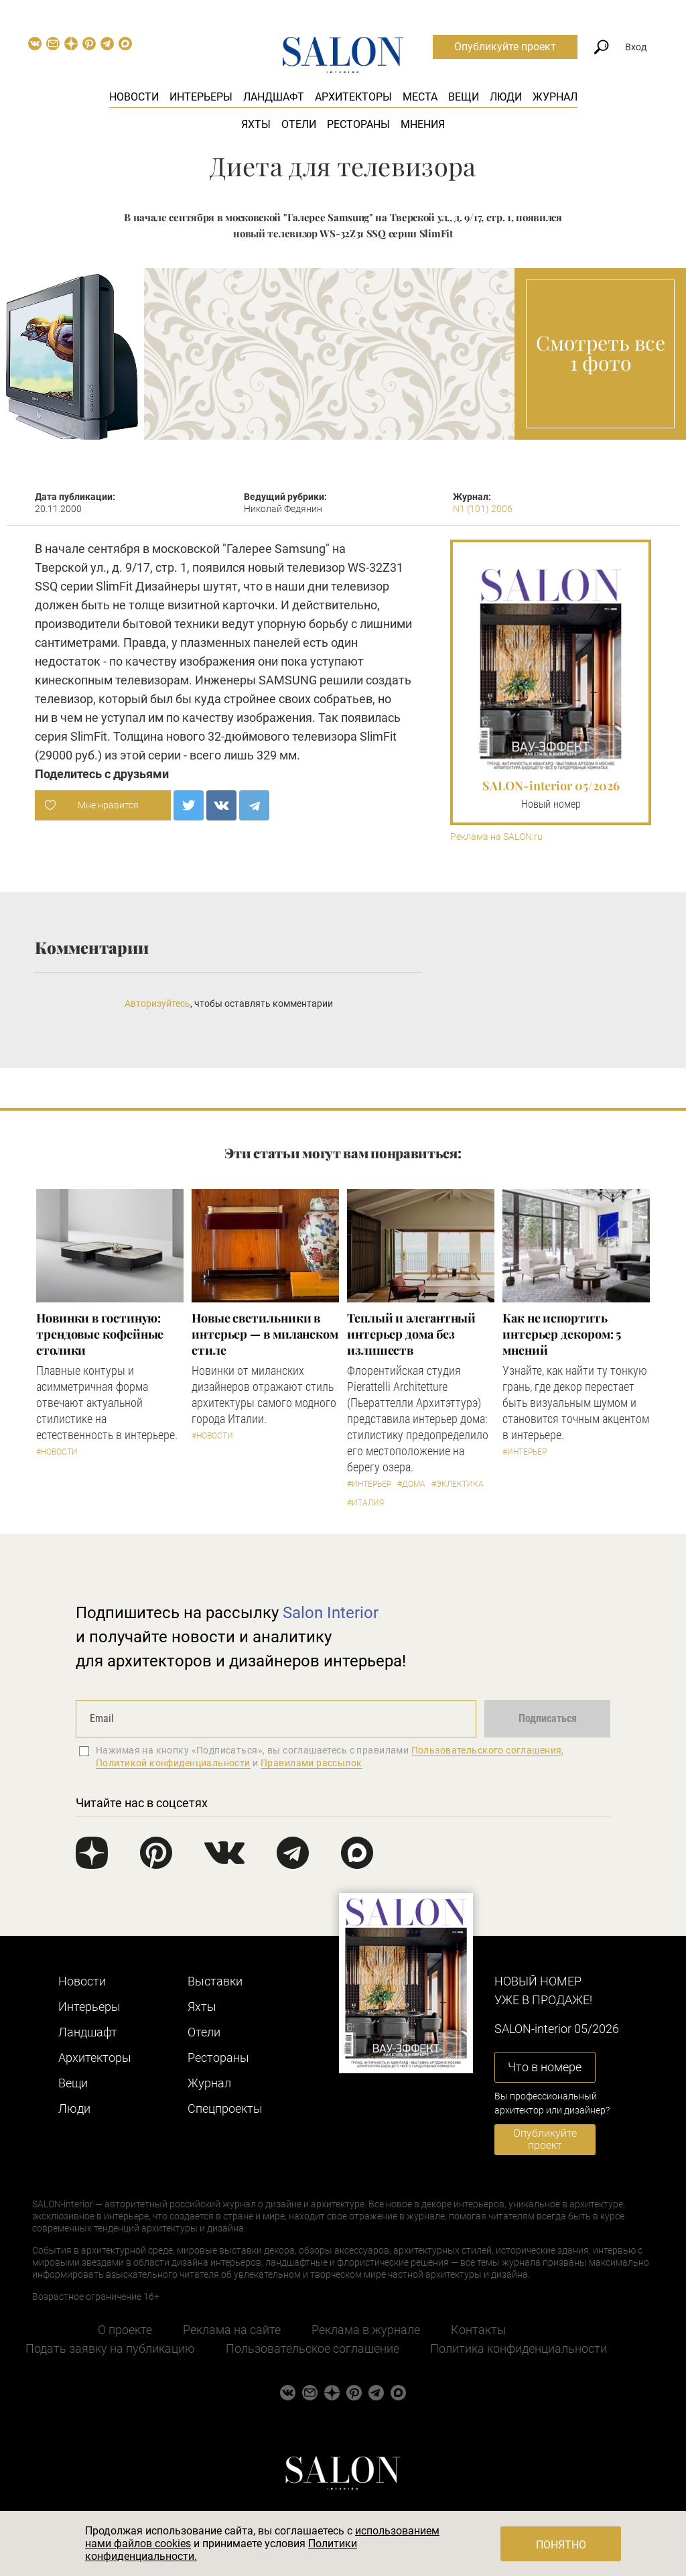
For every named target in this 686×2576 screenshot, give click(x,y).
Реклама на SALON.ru (496, 837)
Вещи (463, 96)
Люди (506, 96)
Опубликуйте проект (505, 46)
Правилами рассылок (311, 1763)
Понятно (561, 2544)
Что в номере (544, 2067)
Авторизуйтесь (157, 1003)
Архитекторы (353, 96)
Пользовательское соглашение (312, 2348)
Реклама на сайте (232, 2330)
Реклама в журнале (366, 2330)
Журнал (555, 96)
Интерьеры (200, 96)
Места (420, 96)
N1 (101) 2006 (482, 508)
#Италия (365, 1503)
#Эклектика (457, 1484)
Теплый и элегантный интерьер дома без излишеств (411, 1334)
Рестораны (358, 124)
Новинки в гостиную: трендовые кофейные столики (99, 1334)
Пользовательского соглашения (486, 1750)
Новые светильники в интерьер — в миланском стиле (265, 1334)
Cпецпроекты (225, 2108)
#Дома (411, 1484)
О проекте (125, 2330)
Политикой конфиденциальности (173, 1763)
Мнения (423, 124)
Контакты (478, 2330)
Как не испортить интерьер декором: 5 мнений (561, 1334)
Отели (298, 124)
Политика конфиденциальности (518, 2348)
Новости (134, 96)
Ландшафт (273, 96)
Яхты (256, 124)
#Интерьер (369, 1484)
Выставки (215, 1981)
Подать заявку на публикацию (110, 2348)
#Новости (57, 1452)
